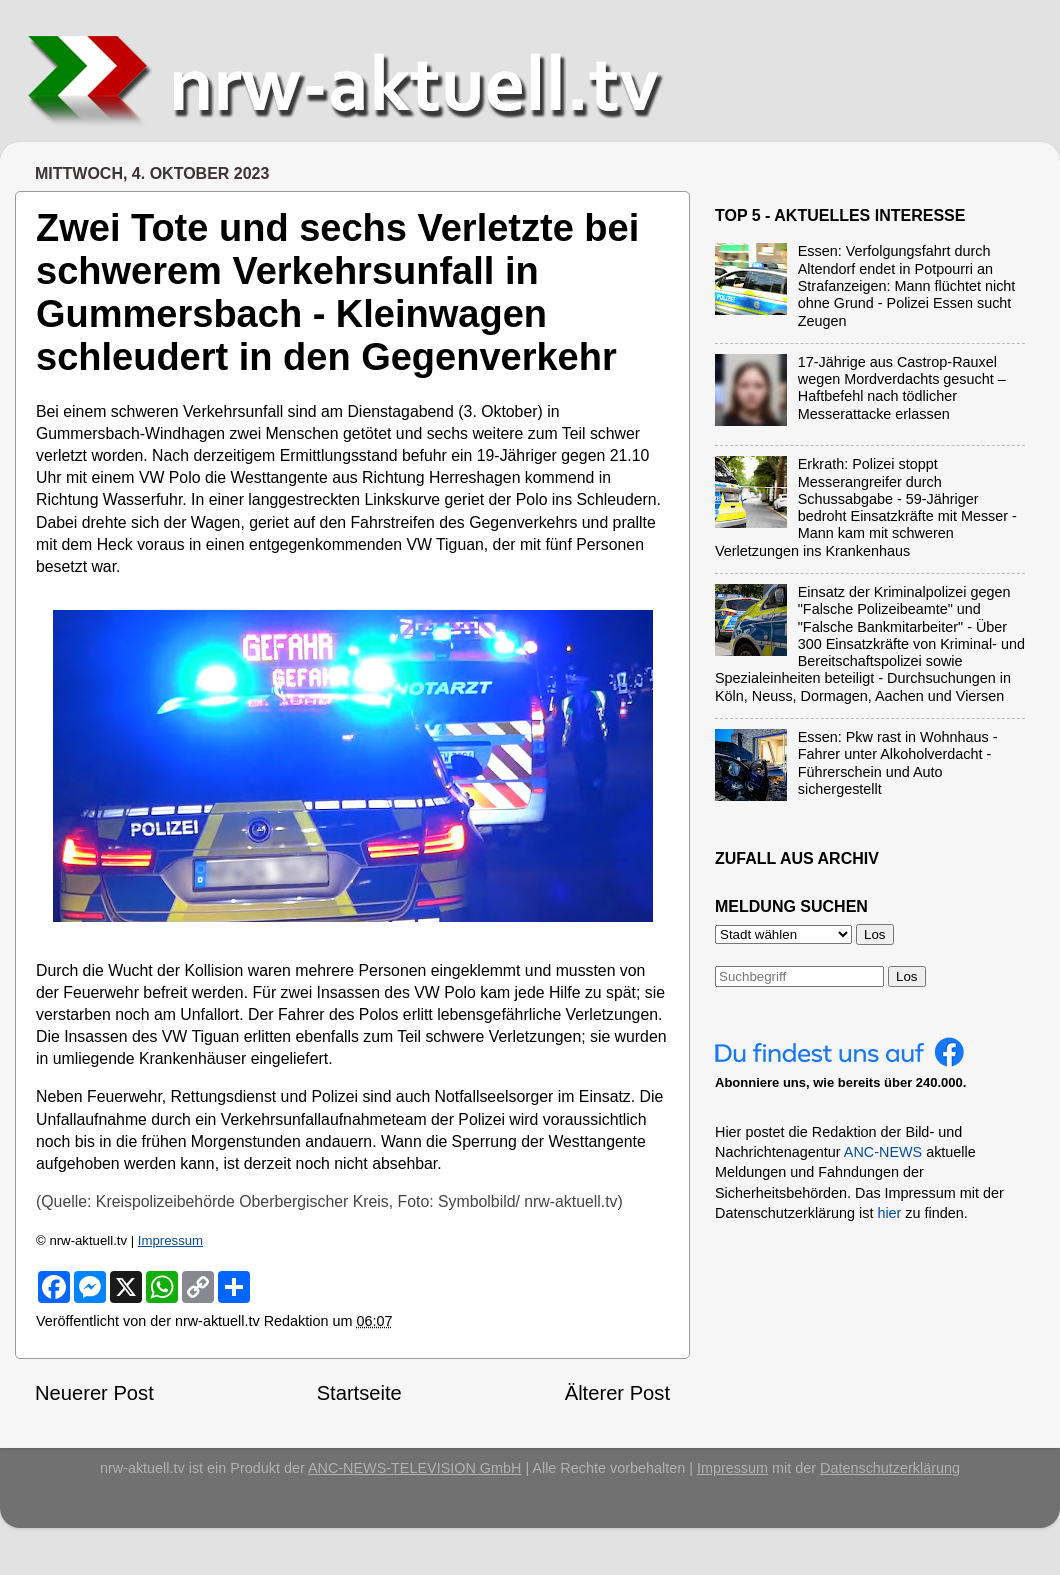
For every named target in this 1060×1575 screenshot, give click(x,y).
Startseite (359, 1393)
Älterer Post (617, 1393)
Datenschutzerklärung (890, 1468)
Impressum (170, 1240)
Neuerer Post (94, 1393)
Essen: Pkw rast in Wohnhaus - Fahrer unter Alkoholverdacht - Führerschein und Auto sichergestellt (898, 763)
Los (907, 976)
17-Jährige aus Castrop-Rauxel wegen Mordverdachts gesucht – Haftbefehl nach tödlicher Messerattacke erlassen (902, 388)
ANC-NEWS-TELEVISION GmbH (415, 1468)
